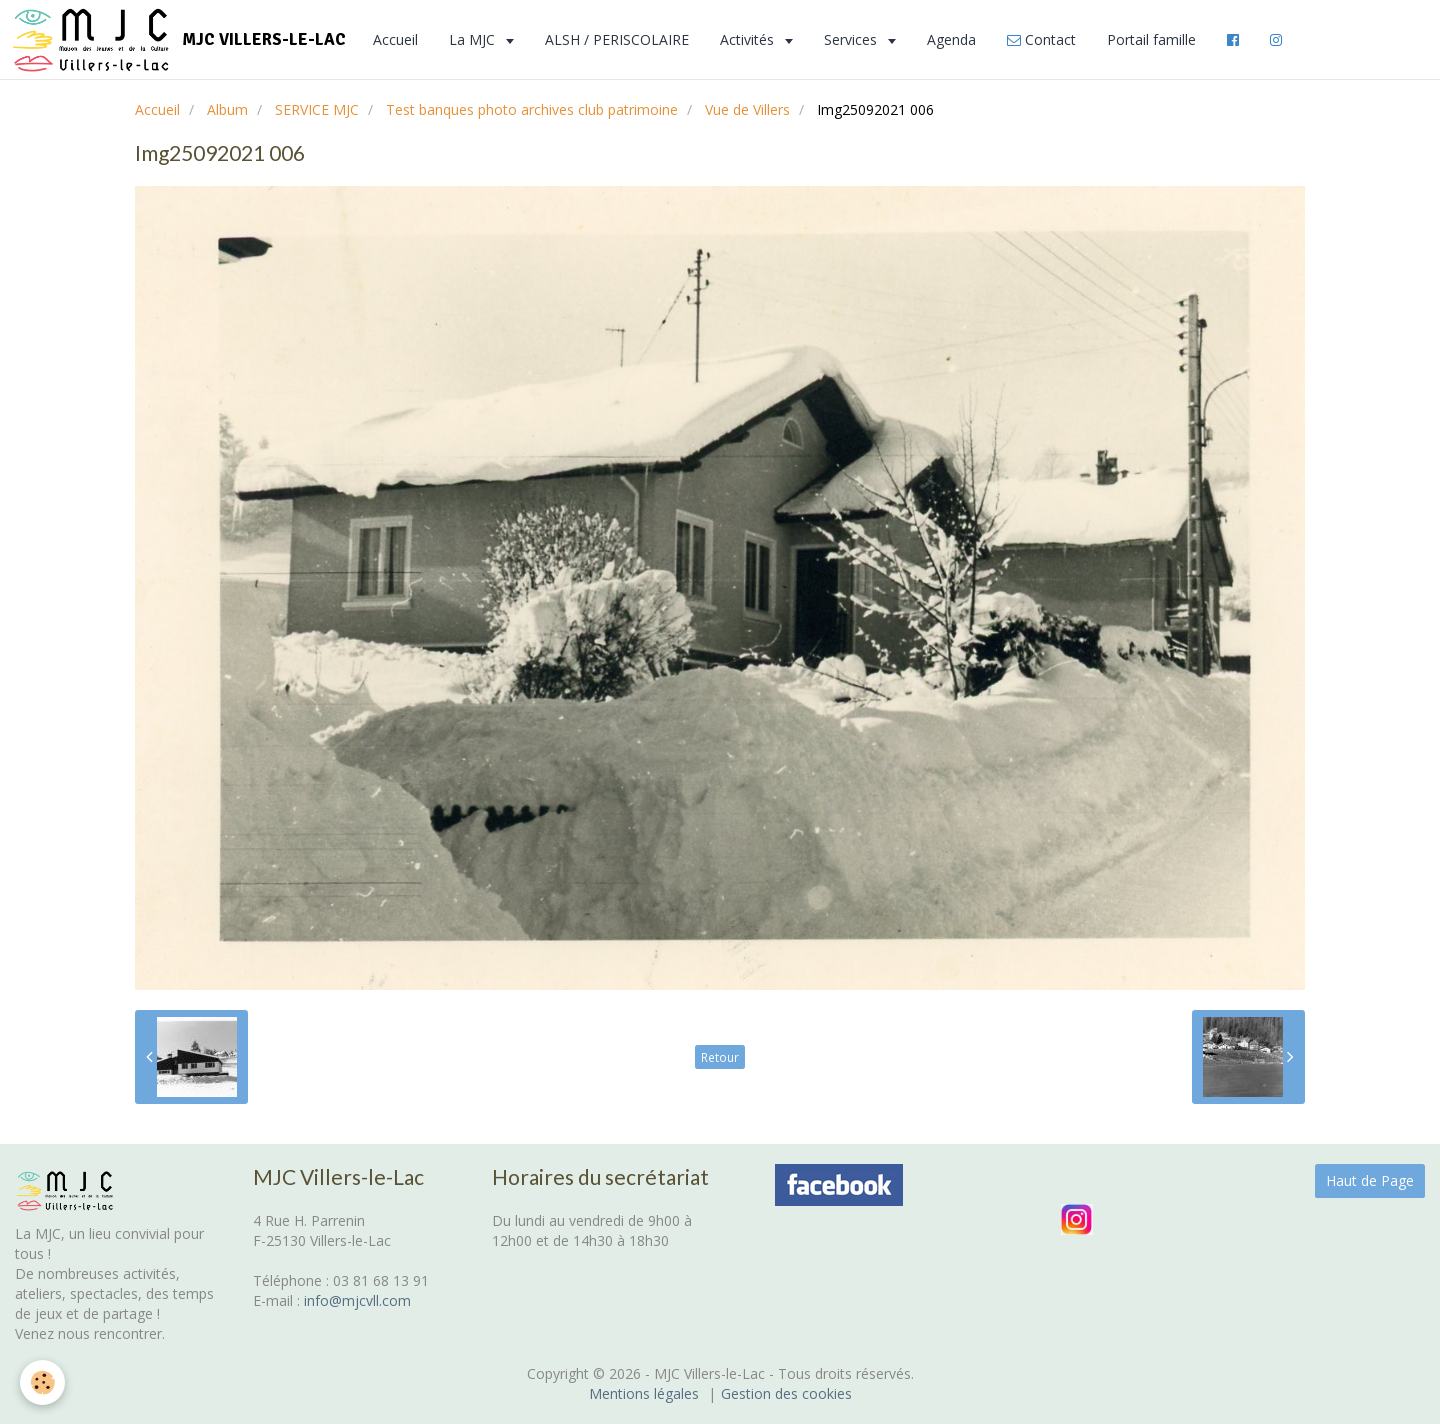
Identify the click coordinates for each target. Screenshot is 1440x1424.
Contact (1041, 39)
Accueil (395, 39)
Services (852, 39)
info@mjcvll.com (357, 1300)
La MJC (474, 39)
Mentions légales (644, 1393)
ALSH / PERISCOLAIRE (617, 39)
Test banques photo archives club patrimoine (532, 109)
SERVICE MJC (317, 109)
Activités (749, 39)
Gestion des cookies (786, 1393)
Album (227, 109)
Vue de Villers (747, 109)
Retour (720, 1057)
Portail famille (1151, 39)
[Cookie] (42, 1382)
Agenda (951, 39)
